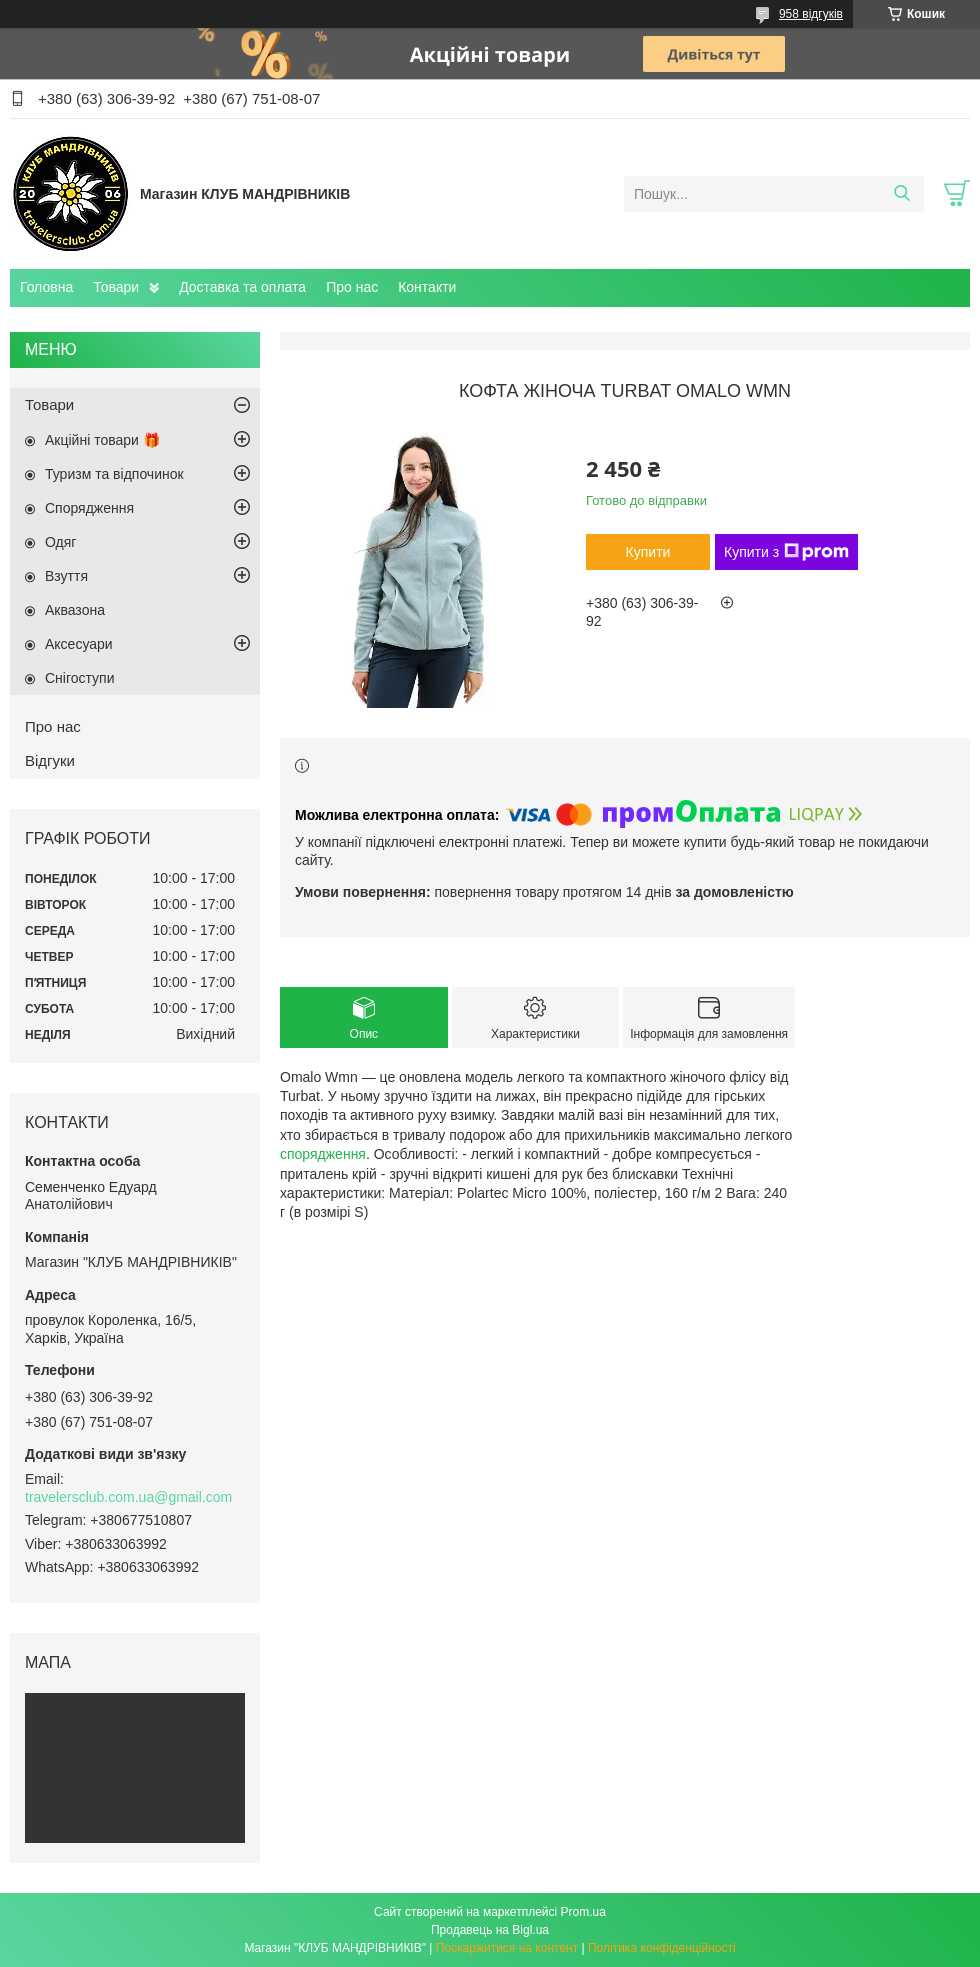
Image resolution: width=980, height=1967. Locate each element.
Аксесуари (79, 644)
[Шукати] (901, 194)
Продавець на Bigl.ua (490, 1930)
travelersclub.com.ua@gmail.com (128, 1497)
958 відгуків (811, 14)
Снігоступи (80, 678)
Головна (46, 287)
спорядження (323, 1154)
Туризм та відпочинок (114, 474)
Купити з (786, 552)
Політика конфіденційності (662, 1948)
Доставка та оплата (242, 287)
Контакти (427, 287)
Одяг (60, 542)
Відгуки (50, 760)
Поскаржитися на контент (507, 1948)
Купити (648, 552)
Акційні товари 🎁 (102, 440)
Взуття (66, 576)
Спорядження (89, 508)
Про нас (352, 287)
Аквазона (75, 610)
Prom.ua (583, 1912)
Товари (116, 287)
